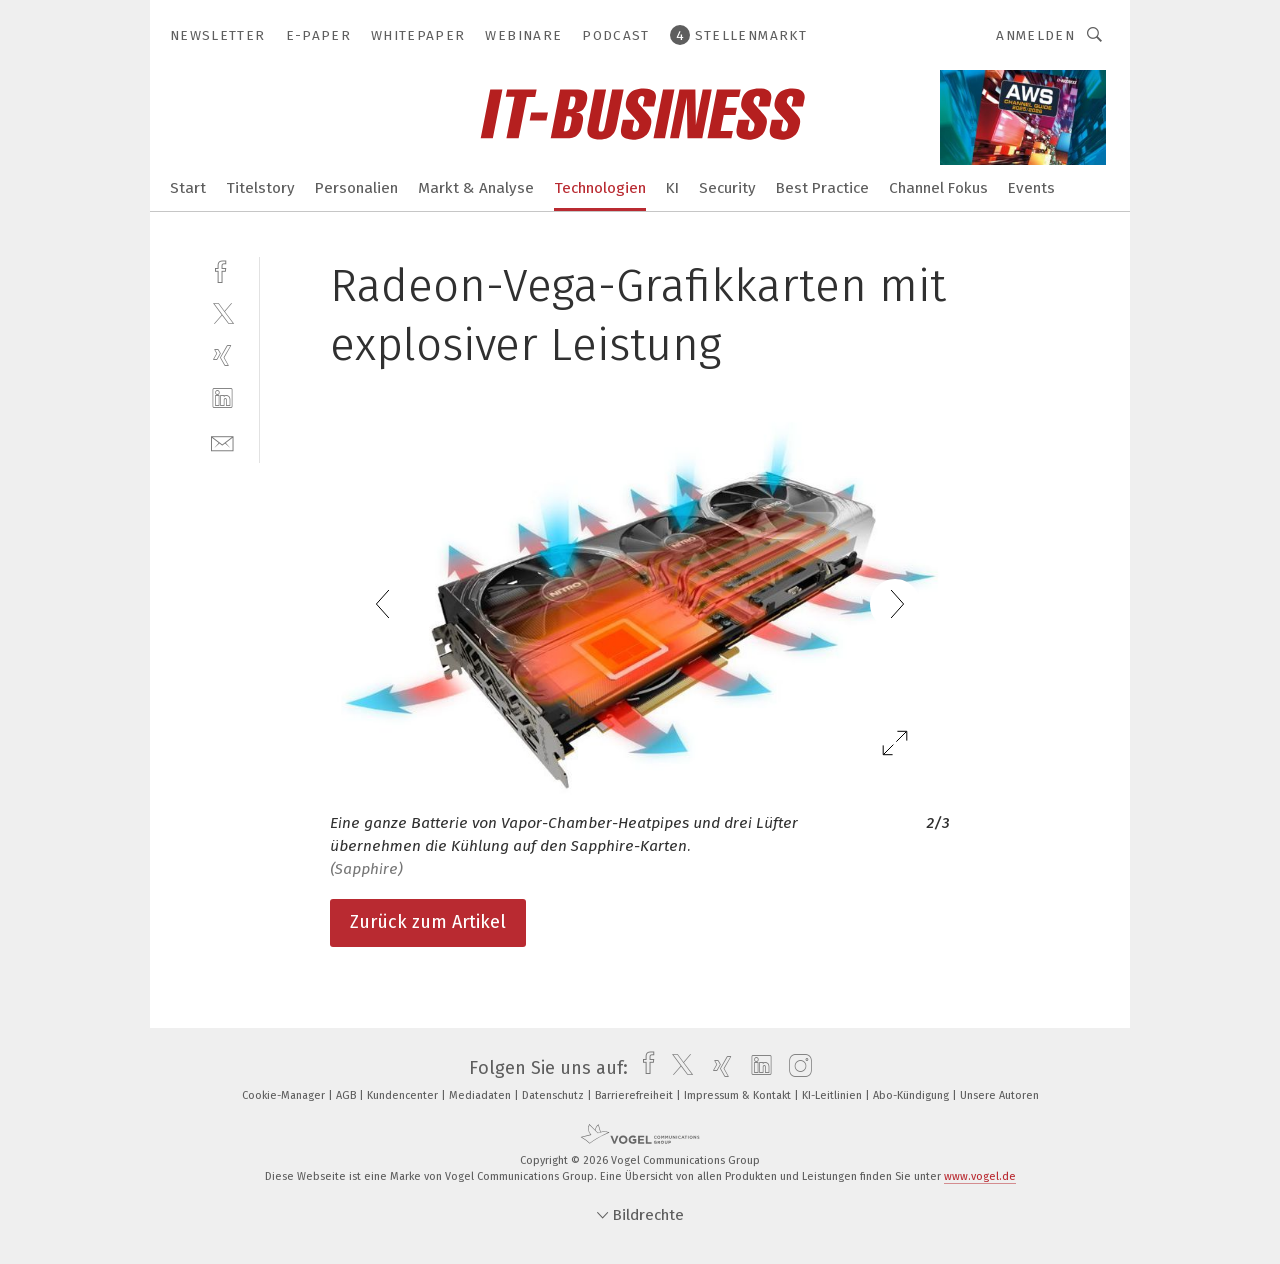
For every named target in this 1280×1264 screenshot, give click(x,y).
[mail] (222, 441)
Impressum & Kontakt (739, 1095)
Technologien (600, 188)
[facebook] (222, 269)
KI (672, 188)
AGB (347, 1095)
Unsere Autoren (999, 1095)
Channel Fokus (938, 188)
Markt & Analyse (476, 188)
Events (1031, 188)
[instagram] (795, 1068)
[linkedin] (222, 398)
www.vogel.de (980, 1176)
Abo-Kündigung (912, 1095)
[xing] (222, 355)
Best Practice (822, 188)
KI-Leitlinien (833, 1095)
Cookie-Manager (285, 1095)
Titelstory (260, 188)
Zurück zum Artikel (428, 922)
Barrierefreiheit (635, 1095)
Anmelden (1035, 35)
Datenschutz (554, 1095)
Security (727, 188)
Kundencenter (404, 1095)
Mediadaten (481, 1095)
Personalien (356, 188)
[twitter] (222, 312)
